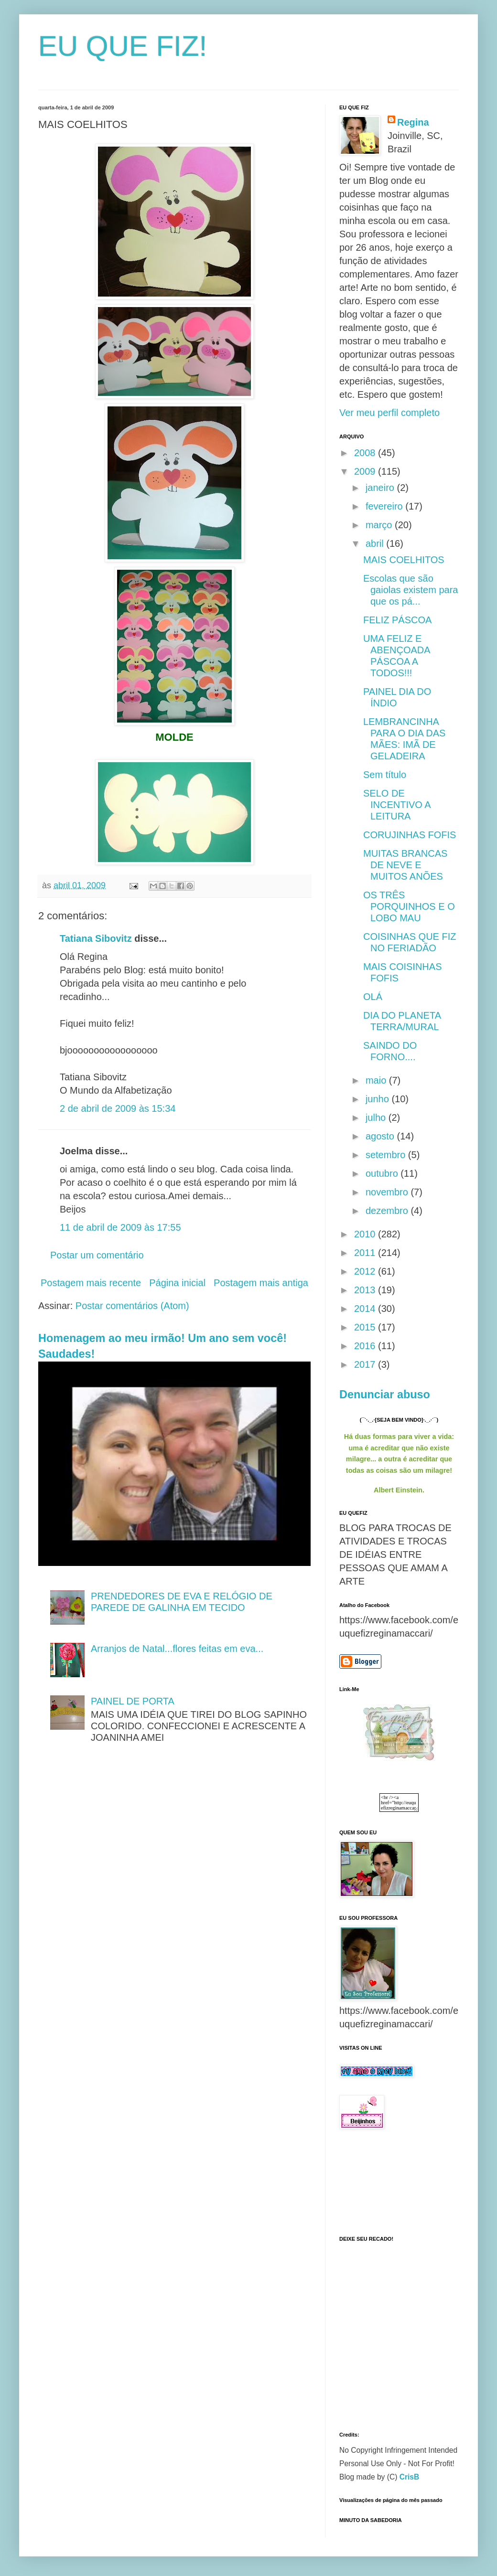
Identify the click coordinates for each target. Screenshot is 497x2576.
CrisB (410, 2477)
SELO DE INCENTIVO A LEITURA (397, 804)
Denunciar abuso (384, 1394)
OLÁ (372, 996)
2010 (366, 1234)
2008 (366, 452)
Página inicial (177, 1282)
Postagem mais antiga (261, 1282)
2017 (366, 1364)
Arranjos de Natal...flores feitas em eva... (177, 1648)
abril (376, 543)
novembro (388, 1192)
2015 (366, 1327)
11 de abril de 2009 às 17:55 (120, 1227)
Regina (413, 122)
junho (379, 1099)
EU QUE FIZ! (122, 46)
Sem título (384, 774)
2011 (366, 1252)
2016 (366, 1346)
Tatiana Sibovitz (96, 938)
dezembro (388, 1210)
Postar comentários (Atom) (132, 1305)
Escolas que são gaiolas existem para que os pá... (410, 590)
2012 (366, 1271)
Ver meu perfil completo (389, 412)
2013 (366, 1290)
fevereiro (385, 506)
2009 (366, 471)
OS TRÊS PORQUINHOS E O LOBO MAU (409, 906)
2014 (366, 1308)
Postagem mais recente (91, 1282)
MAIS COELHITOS (403, 559)
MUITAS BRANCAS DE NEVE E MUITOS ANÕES (405, 865)
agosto (381, 1136)
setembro (387, 1155)
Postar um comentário (97, 1255)
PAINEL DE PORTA (132, 1701)
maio (377, 1080)
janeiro (381, 487)
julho (377, 1117)
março (380, 525)
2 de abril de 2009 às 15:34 (117, 1108)
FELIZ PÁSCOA (397, 620)
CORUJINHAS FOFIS (409, 835)
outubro (383, 1173)
